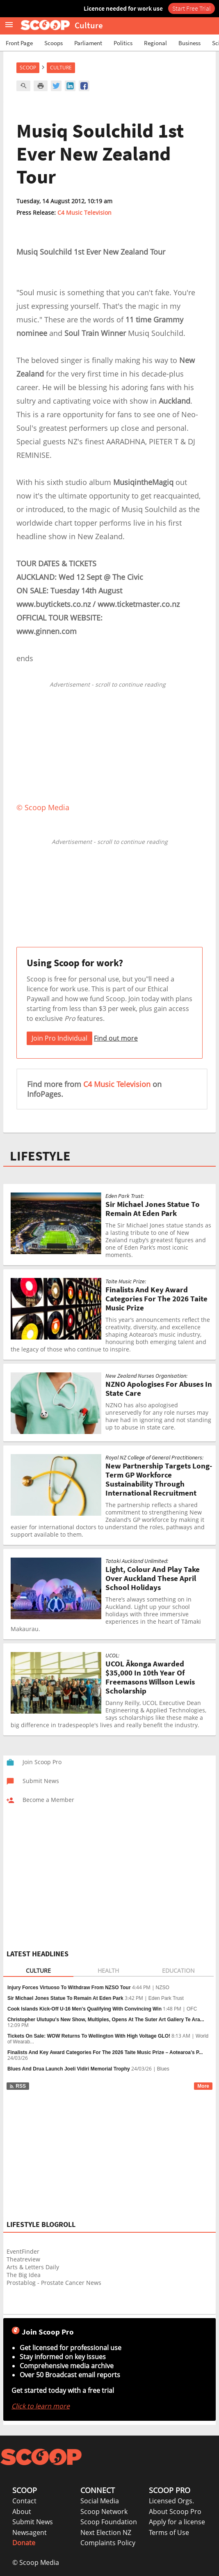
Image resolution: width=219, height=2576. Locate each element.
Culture (61, 67)
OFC (192, 2009)
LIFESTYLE (40, 1156)
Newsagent (29, 2532)
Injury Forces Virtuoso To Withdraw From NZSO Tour (69, 1987)
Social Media (99, 2501)
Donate (23, 2542)
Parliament (88, 43)
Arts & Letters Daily (33, 2267)
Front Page (19, 43)
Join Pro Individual (59, 1038)
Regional (155, 43)
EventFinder (23, 2251)
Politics (123, 43)
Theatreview (23, 2259)
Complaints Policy (107, 2542)
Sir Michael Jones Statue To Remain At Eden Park (65, 1998)
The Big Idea (24, 2275)
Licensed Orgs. (171, 2501)
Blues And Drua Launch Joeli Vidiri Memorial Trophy (68, 2069)
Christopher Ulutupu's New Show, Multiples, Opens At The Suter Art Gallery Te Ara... (105, 2019)
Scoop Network (104, 2511)
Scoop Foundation (108, 2522)
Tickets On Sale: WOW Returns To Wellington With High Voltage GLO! (88, 2036)
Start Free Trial (191, 8)
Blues (163, 2069)
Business (189, 43)
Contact (24, 2501)
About (21, 2511)
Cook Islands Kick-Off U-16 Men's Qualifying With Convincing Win (84, 2009)
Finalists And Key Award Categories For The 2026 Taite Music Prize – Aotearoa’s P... (105, 2052)
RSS (17, 2086)
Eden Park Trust (166, 1998)
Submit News (32, 2522)
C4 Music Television (84, 212)
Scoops (53, 43)
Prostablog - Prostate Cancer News (54, 2282)
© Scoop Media (35, 2562)
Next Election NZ (105, 2532)
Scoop (28, 67)
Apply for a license (177, 2522)
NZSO (162, 1987)
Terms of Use (169, 2532)
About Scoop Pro (175, 2511)
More (203, 2086)
